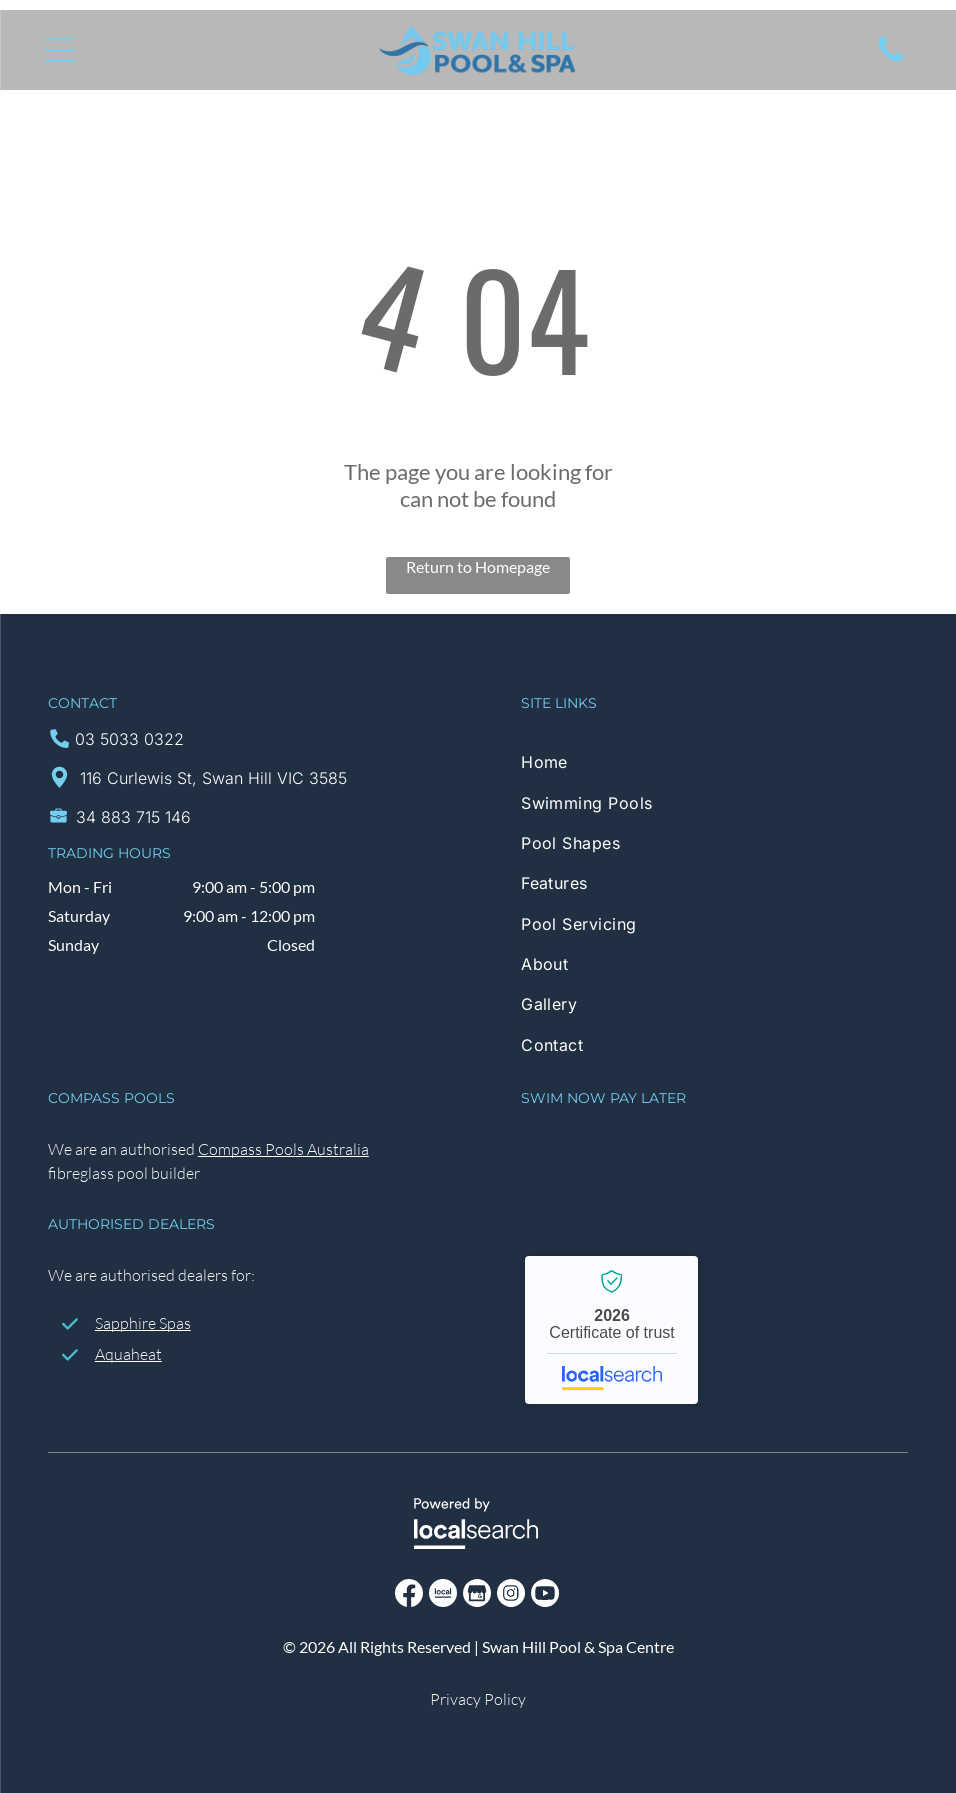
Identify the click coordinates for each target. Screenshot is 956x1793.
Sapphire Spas (143, 1323)
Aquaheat (128, 1354)
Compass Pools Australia (283, 1149)
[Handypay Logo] (671, 1159)
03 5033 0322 (129, 739)
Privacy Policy (478, 1699)
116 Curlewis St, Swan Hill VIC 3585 (213, 778)
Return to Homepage (478, 566)
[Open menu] (60, 50)
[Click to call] (891, 59)
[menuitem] (714, 762)
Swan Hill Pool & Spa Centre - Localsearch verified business (611, 1330)
